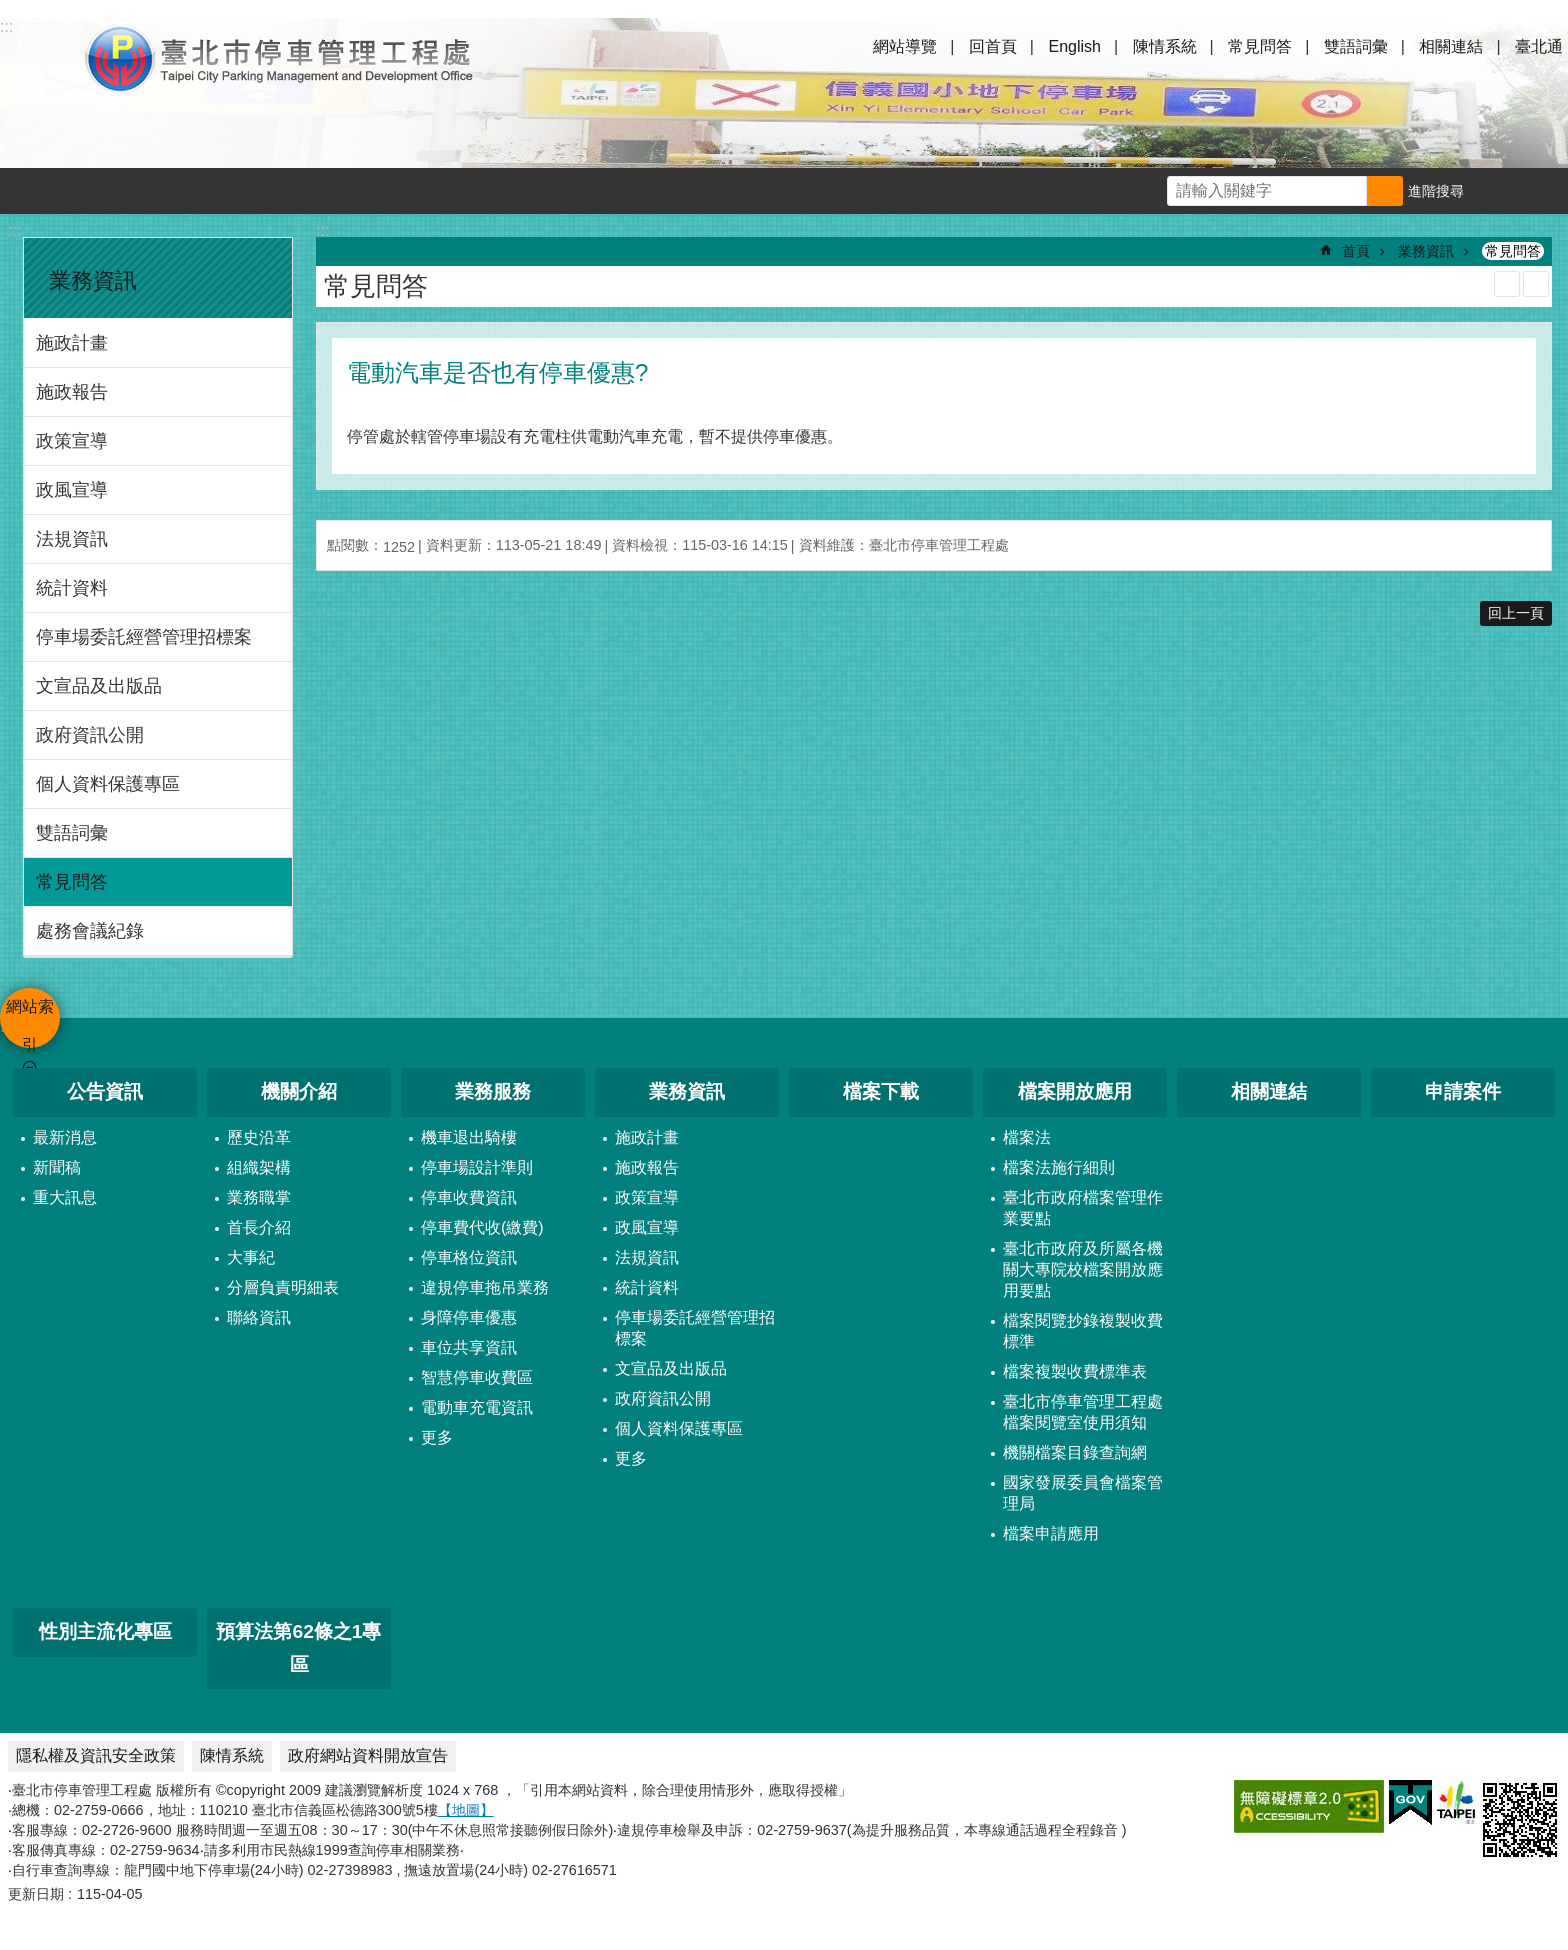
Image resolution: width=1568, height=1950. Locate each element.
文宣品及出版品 (99, 686)
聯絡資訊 (259, 1317)
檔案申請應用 (1051, 1533)
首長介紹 (259, 1227)
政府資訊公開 (90, 735)
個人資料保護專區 (108, 784)
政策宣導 (72, 441)
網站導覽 (905, 46)
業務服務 (493, 1091)
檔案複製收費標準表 (1075, 1371)
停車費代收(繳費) (482, 1227)
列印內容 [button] (1507, 284)
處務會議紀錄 (90, 931)
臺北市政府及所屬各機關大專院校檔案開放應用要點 (1083, 1269)
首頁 (1356, 251)
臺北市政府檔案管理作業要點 (1083, 1208)
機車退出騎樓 (469, 1137)
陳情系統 (1165, 46)
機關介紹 (299, 1091)
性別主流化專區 (105, 1631)
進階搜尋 (1436, 191)
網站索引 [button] (40, 58)
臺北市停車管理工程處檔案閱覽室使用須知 (1083, 1412)
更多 (437, 1437)
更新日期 (36, 1894)
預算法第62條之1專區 (298, 1648)
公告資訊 (105, 1091)
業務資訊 (93, 280)
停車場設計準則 (477, 1167)
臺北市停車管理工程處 (280, 58)
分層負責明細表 (283, 1287)
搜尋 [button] (1385, 191)
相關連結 (1451, 46)
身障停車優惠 (469, 1317)
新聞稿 (57, 1167)
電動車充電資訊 (477, 1407)
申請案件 (1463, 1091)
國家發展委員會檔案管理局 (1083, 1493)
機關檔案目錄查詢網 (1075, 1452)
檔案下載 (881, 1091)
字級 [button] (1499, 191)
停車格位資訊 (469, 1257)
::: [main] (322, 230)
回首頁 (993, 46)
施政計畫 (72, 343)
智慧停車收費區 (477, 1377)
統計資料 (72, 588)
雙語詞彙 (1356, 46)
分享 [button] (1545, 191)
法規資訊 (72, 539)
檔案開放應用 (1075, 1091)
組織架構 (259, 1167)
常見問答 (1260, 46)
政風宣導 (72, 490)
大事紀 (251, 1257)
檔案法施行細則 (1059, 1167)
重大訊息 (65, 1197)
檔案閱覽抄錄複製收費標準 (1083, 1331)
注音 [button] (1536, 284)
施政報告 (72, 392)
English (1074, 46)
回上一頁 (1516, 613)
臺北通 (1539, 46)
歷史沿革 (259, 1137)
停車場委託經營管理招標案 (144, 637)
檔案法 (1027, 1137)
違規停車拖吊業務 (485, 1287)
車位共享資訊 (469, 1347)
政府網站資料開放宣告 (368, 1755)
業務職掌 (259, 1197)
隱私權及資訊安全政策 (96, 1755)
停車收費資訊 (469, 1197)
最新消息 (65, 1137)
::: (14, 230)
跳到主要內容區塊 (10, 10)
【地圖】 (466, 1810)
